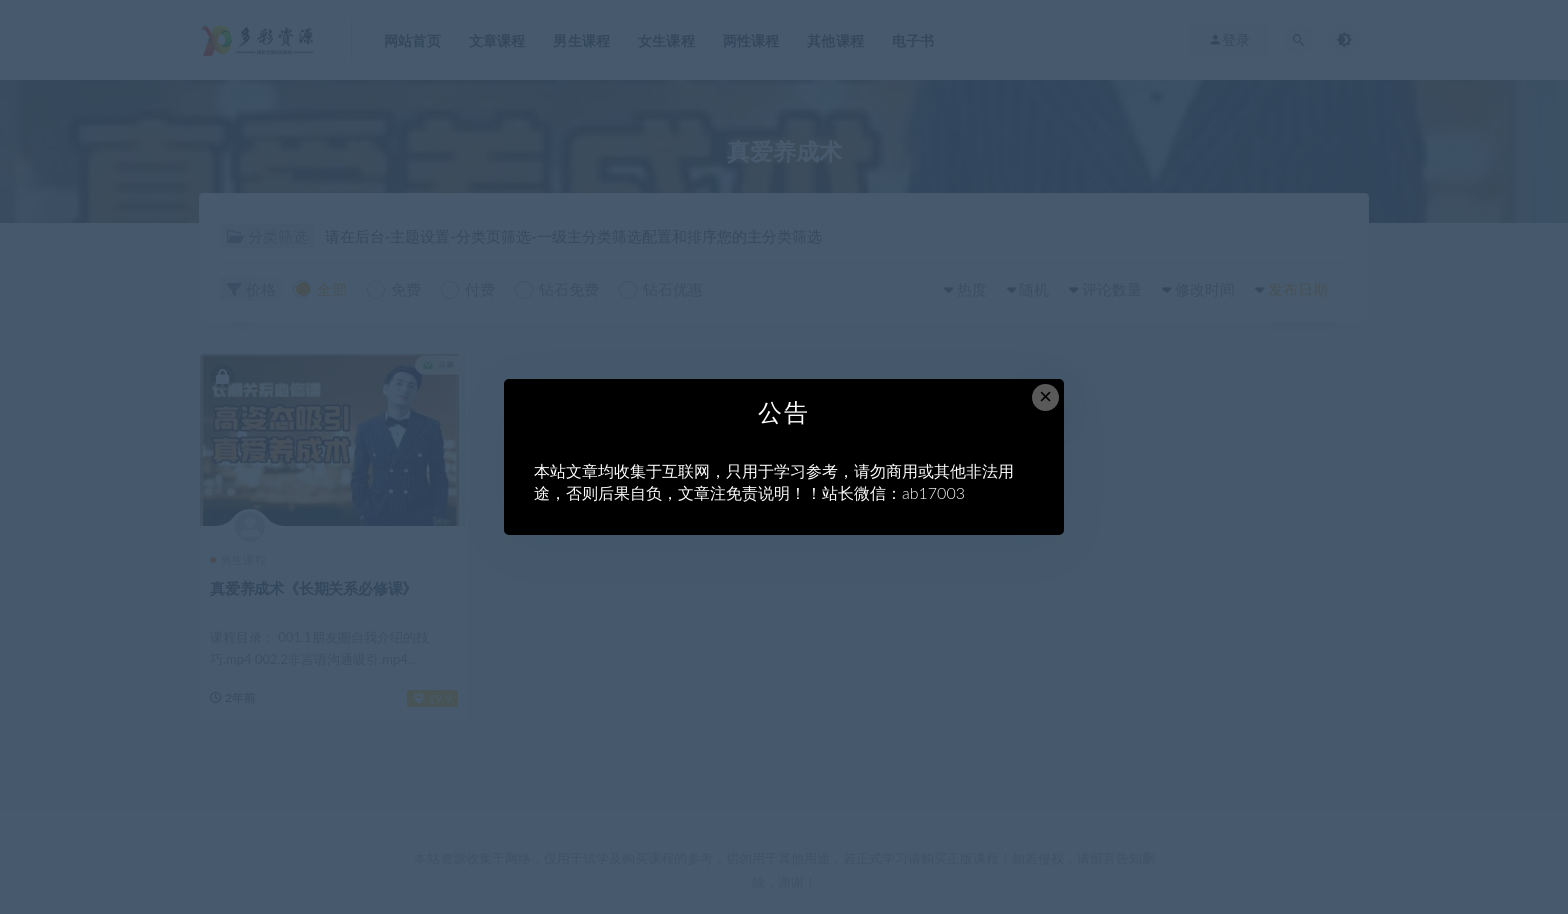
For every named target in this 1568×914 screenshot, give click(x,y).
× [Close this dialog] (1045, 396)
